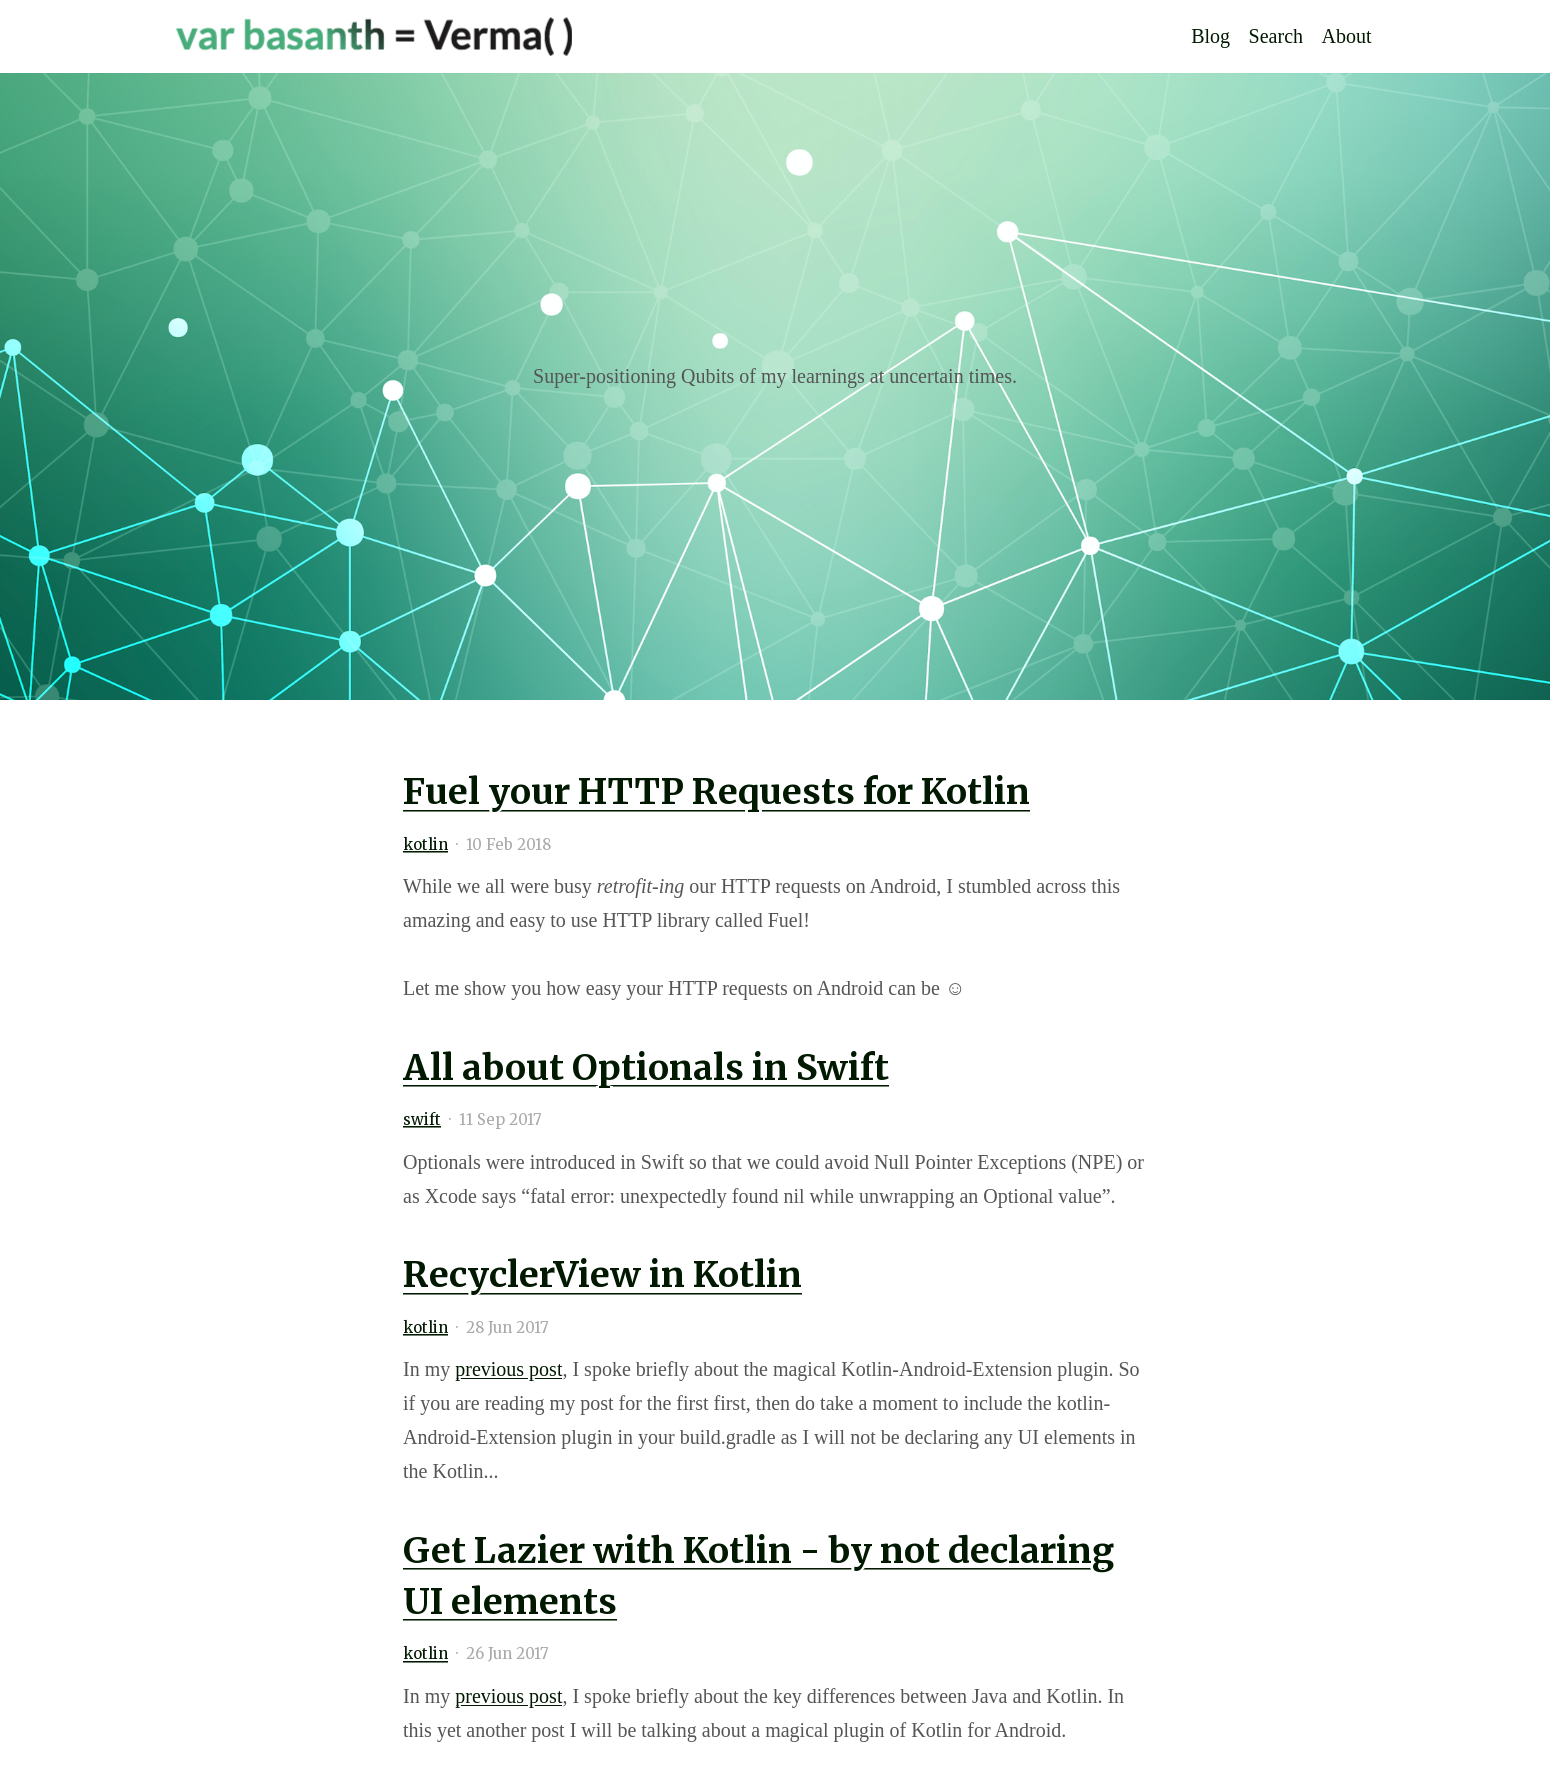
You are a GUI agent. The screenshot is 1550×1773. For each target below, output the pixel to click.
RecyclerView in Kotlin (602, 1274)
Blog (1210, 37)
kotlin (425, 844)
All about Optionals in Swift (646, 1067)
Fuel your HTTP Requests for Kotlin (716, 791)
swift (422, 1119)
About (1347, 37)
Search (1276, 37)
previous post (508, 1369)
